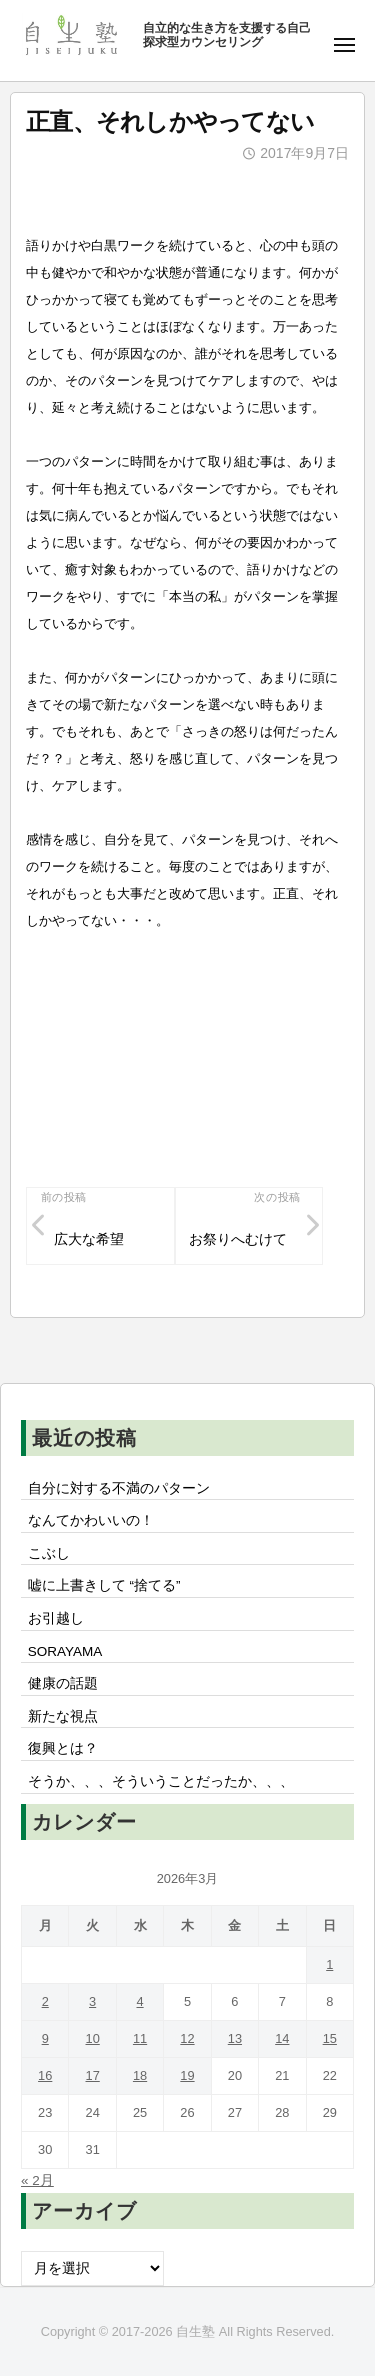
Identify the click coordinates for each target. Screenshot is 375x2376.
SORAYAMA (65, 1651)
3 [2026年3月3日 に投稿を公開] (92, 2001)
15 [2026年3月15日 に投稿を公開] (330, 2038)
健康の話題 (63, 1683)
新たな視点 (63, 1716)
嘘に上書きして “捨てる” (104, 1585)
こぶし (49, 1553)
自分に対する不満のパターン (119, 1488)
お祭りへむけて (238, 1239)
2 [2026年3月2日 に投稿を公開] (45, 2001)
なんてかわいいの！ (91, 1520)
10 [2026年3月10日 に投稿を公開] (93, 2038)
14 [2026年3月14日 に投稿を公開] (282, 2038)
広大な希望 (89, 1239)
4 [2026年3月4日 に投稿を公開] (139, 2001)
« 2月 (37, 2180)
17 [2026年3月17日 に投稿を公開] (93, 2075)
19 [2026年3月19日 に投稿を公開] (187, 2075)
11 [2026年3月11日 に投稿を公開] (140, 2038)
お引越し (56, 1618)
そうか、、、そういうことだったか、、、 (161, 1781)
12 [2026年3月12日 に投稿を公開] (187, 2038)
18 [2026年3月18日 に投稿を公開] (140, 2075)
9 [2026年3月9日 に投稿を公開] (45, 2038)
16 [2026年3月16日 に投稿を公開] (45, 2075)
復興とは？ (63, 1748)
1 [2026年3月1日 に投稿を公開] (329, 1964)
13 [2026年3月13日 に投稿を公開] (235, 2038)
